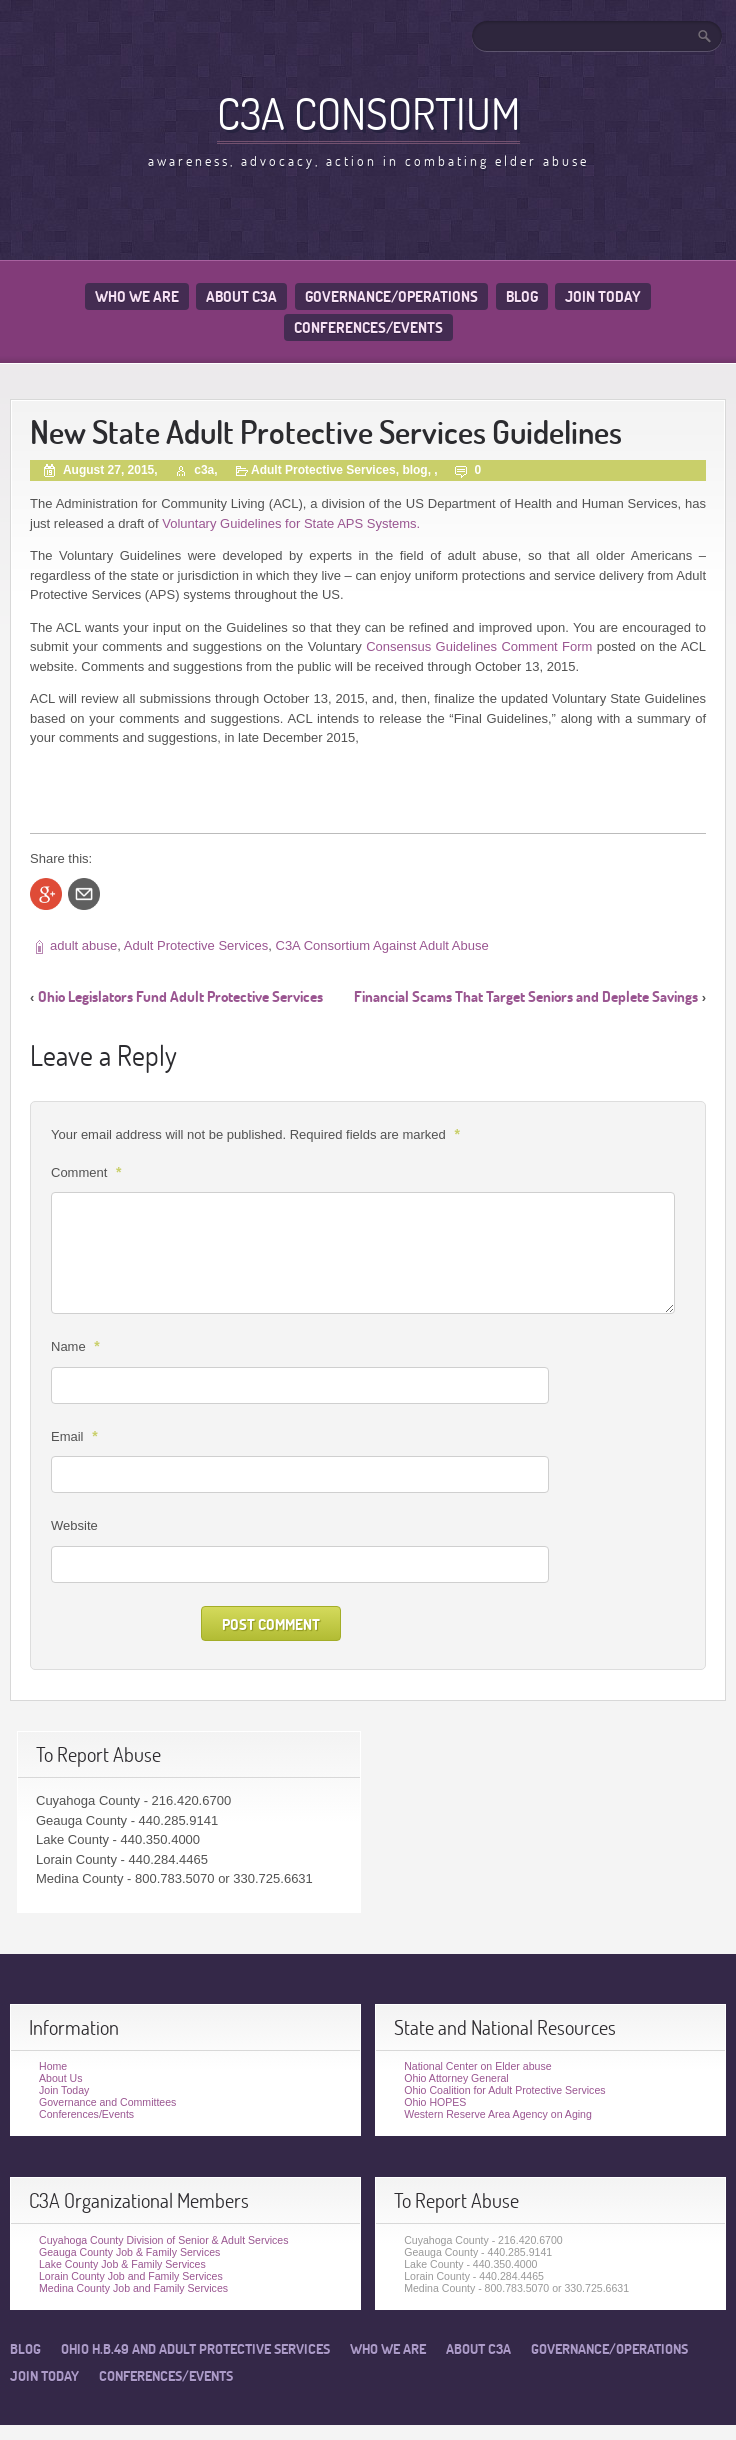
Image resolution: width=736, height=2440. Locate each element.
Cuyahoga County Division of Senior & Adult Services (164, 2240)
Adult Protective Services (323, 470)
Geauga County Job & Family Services (129, 2252)
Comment (88, 1172)
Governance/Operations (391, 296)
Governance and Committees (107, 2102)
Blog (522, 296)
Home (53, 2066)
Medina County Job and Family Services (133, 2288)
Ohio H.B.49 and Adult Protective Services (195, 2349)
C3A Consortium (368, 113)
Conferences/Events (368, 327)
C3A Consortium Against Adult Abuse (382, 945)
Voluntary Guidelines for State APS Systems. (291, 523)
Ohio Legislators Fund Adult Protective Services (180, 996)
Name (78, 1346)
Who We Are (137, 296)
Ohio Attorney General (456, 2078)
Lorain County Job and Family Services (131, 2276)
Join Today (603, 296)
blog (414, 470)
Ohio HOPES (435, 2102)
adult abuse (83, 945)
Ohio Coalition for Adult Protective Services (504, 2090)
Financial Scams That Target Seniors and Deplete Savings (526, 996)
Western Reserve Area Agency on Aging (498, 2114)
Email (77, 1436)
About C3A (241, 296)
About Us (60, 2078)
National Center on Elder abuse (477, 2066)
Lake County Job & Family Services (122, 2264)
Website (74, 1525)
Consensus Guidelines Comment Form (479, 646)
